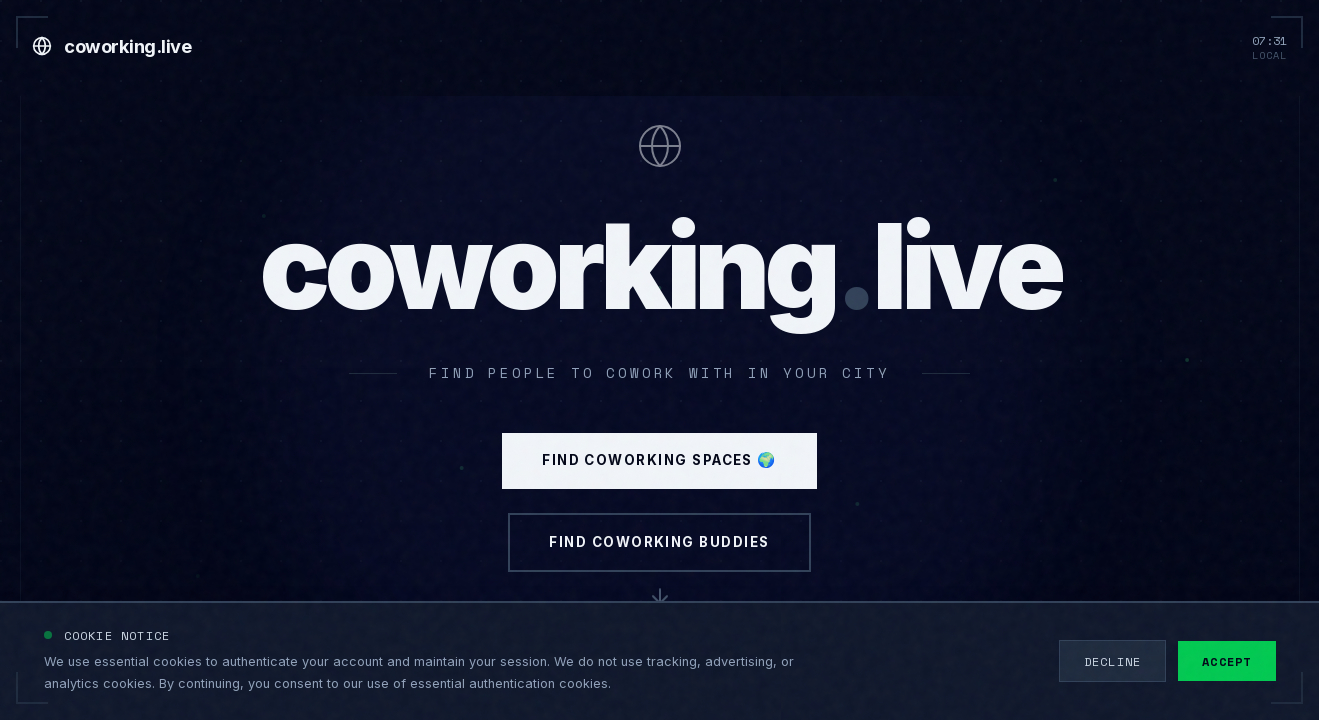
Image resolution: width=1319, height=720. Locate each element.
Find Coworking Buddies (660, 593)
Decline (1112, 661)
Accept (1226, 661)
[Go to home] (111, 46)
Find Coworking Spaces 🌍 (659, 491)
